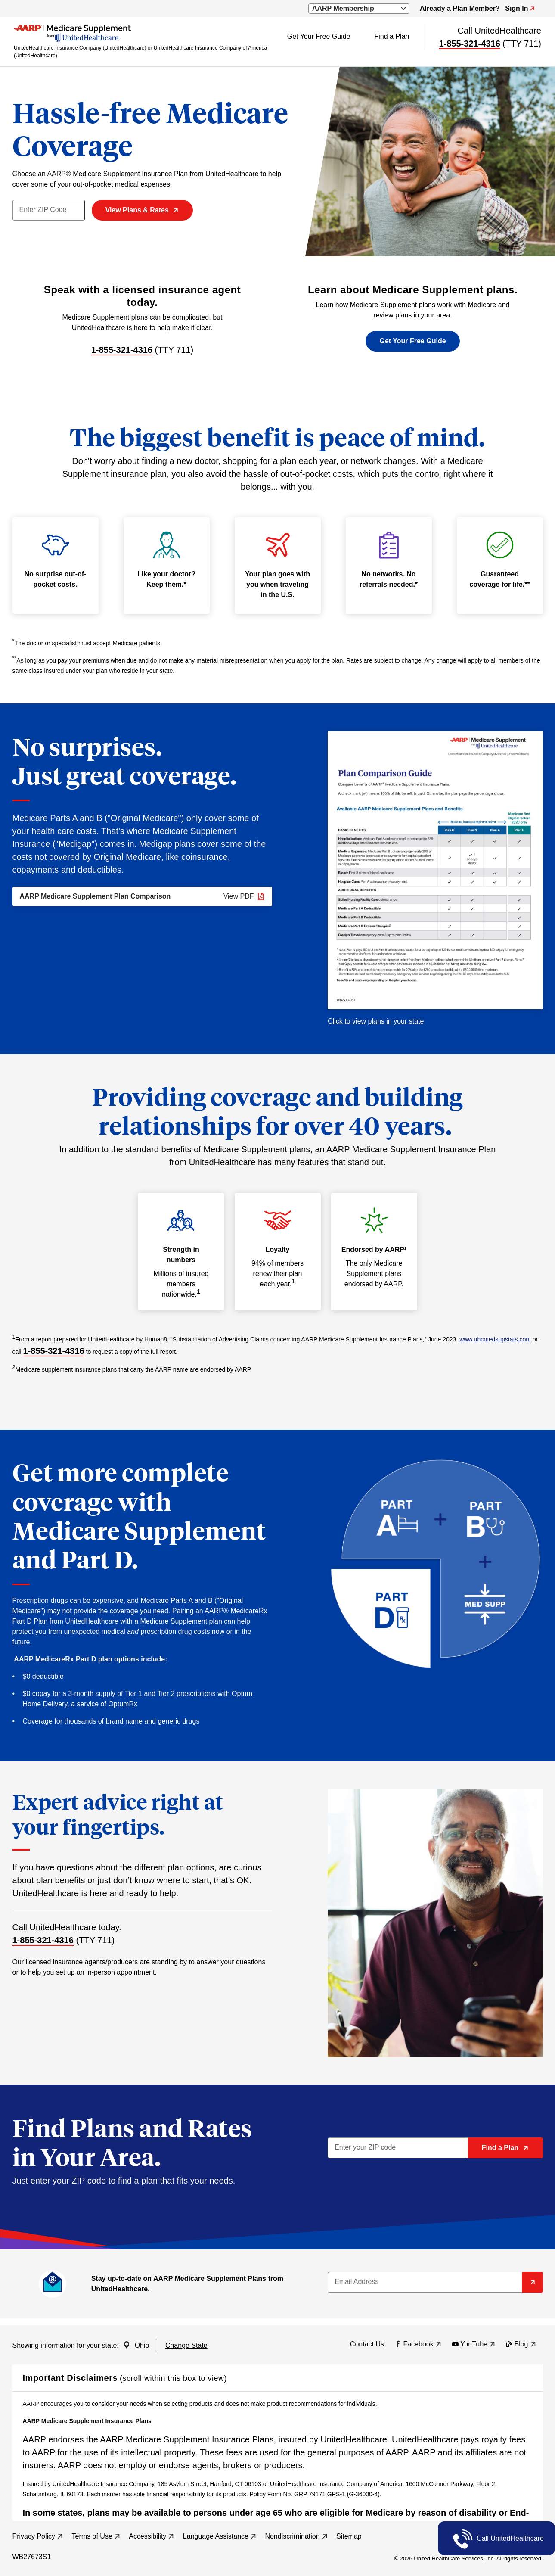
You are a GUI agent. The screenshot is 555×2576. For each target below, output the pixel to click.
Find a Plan (391, 36)
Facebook (417, 2344)
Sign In (519, 8)
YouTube (472, 2344)
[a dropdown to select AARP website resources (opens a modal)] (358, 8)
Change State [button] (186, 2345)
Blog (520, 2344)
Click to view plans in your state (376, 1021)
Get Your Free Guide (318, 36)
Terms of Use (96, 2536)
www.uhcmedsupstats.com (495, 1339)
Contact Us (367, 2344)
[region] (277, 2456)
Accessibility (151, 2536)
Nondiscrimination (296, 2536)
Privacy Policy (37, 2536)
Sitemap (349, 2536)
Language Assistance (219, 2536)
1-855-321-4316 (469, 43)
